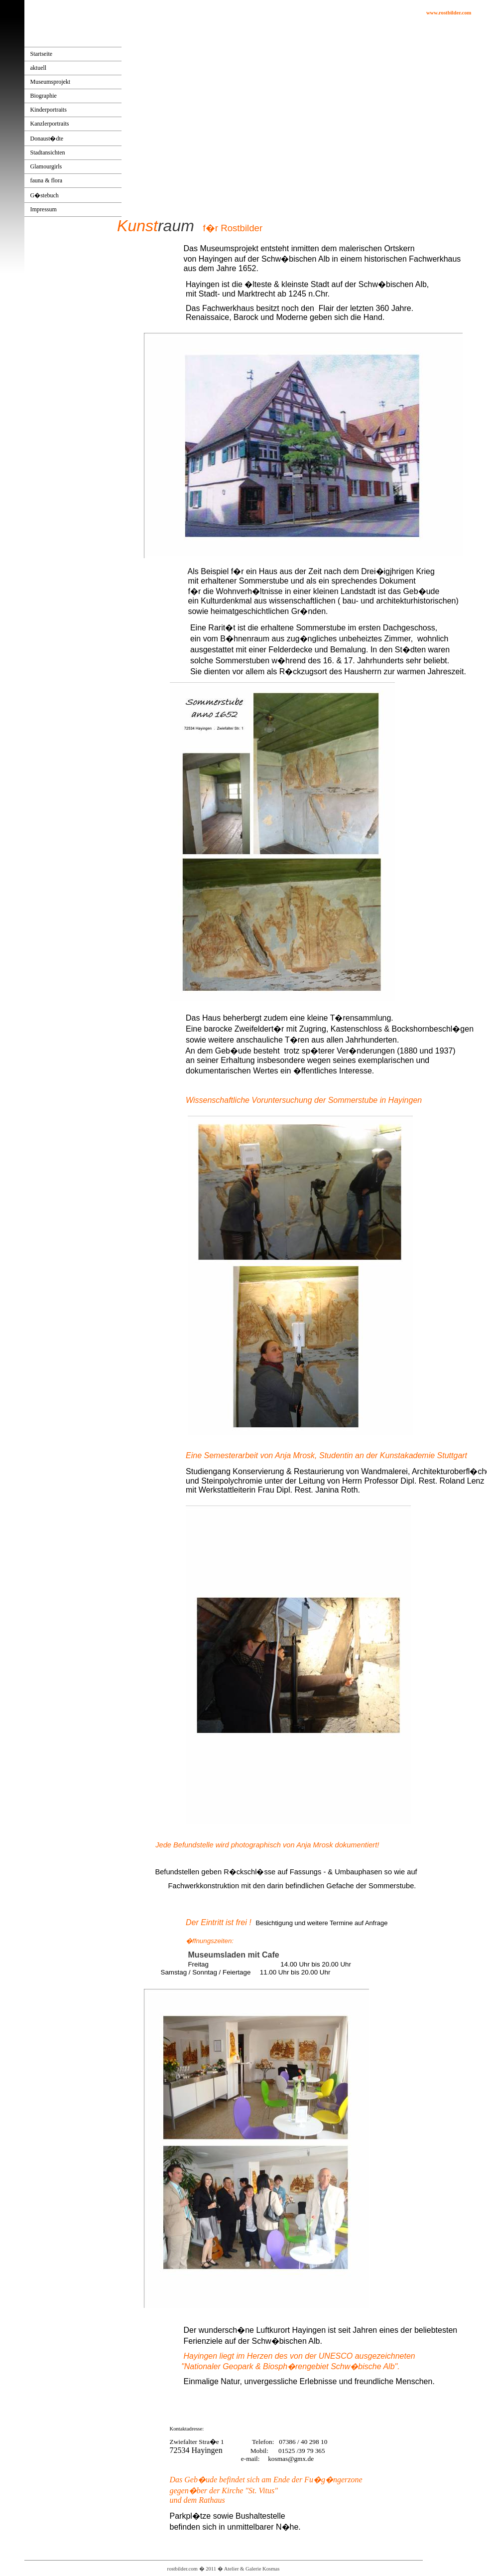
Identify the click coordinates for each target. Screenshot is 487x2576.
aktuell (38, 67)
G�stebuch (44, 195)
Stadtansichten (47, 152)
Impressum (43, 209)
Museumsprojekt (50, 81)
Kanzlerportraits (49, 123)
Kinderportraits (48, 109)
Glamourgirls (46, 166)
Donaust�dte (47, 138)
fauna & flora (46, 180)
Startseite (41, 53)
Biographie (43, 95)
